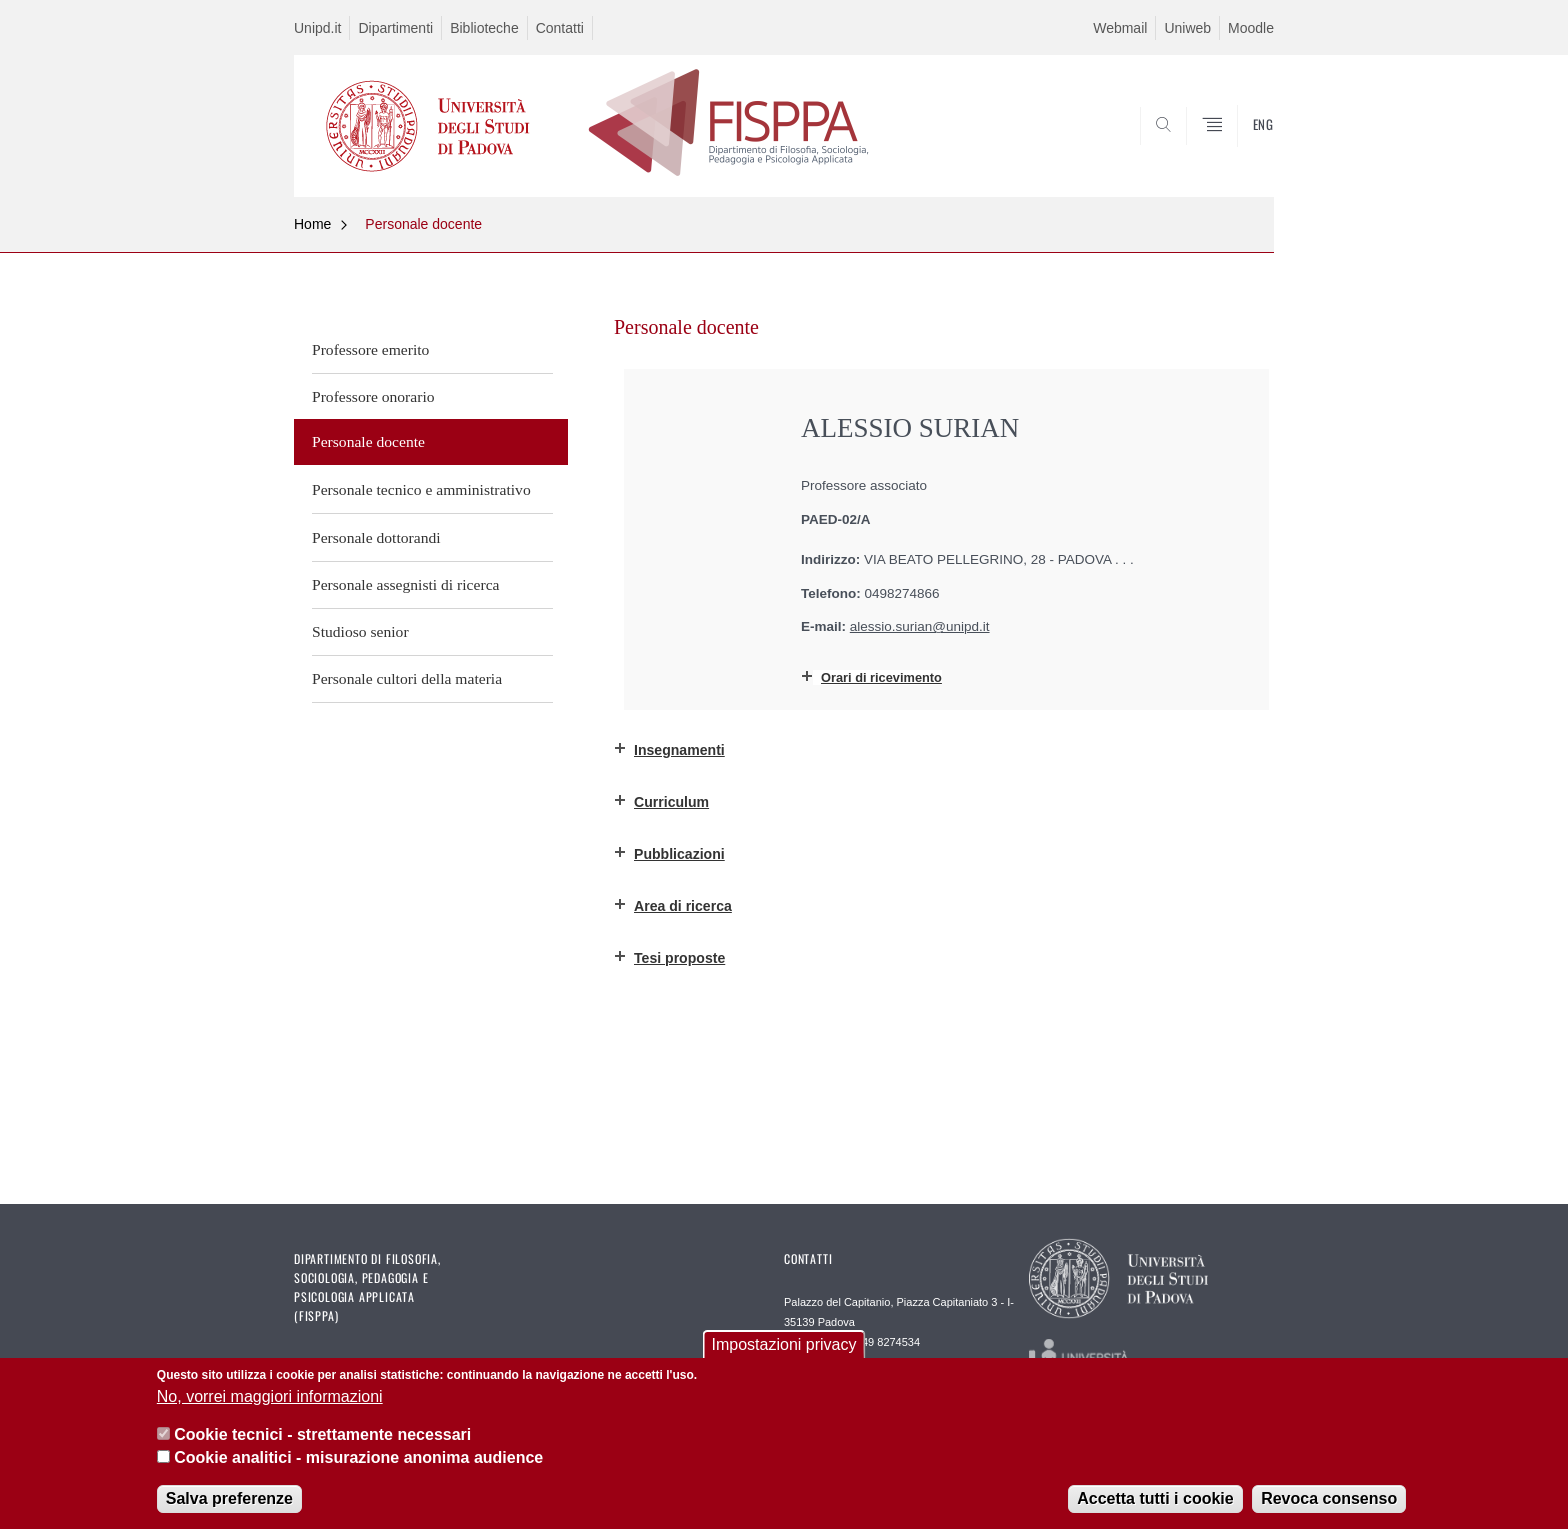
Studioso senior (360, 631)
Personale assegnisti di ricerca (406, 584)
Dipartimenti (395, 28)
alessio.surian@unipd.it (920, 626)
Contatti (560, 28)
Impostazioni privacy (784, 1344)
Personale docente (423, 224)
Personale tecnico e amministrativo (421, 489)
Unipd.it (317, 28)
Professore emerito (370, 349)
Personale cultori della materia (407, 678)
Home (312, 224)
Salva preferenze (229, 1498)
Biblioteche (484, 28)
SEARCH (1239, 148)
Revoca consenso (1329, 1498)
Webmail (1120, 28)
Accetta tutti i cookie (1155, 1498)
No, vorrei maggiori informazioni (270, 1396)
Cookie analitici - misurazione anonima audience (358, 1457)
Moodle (1251, 28)
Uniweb (1187, 28)
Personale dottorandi (376, 537)
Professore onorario (373, 396)
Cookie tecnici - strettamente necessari (322, 1434)
